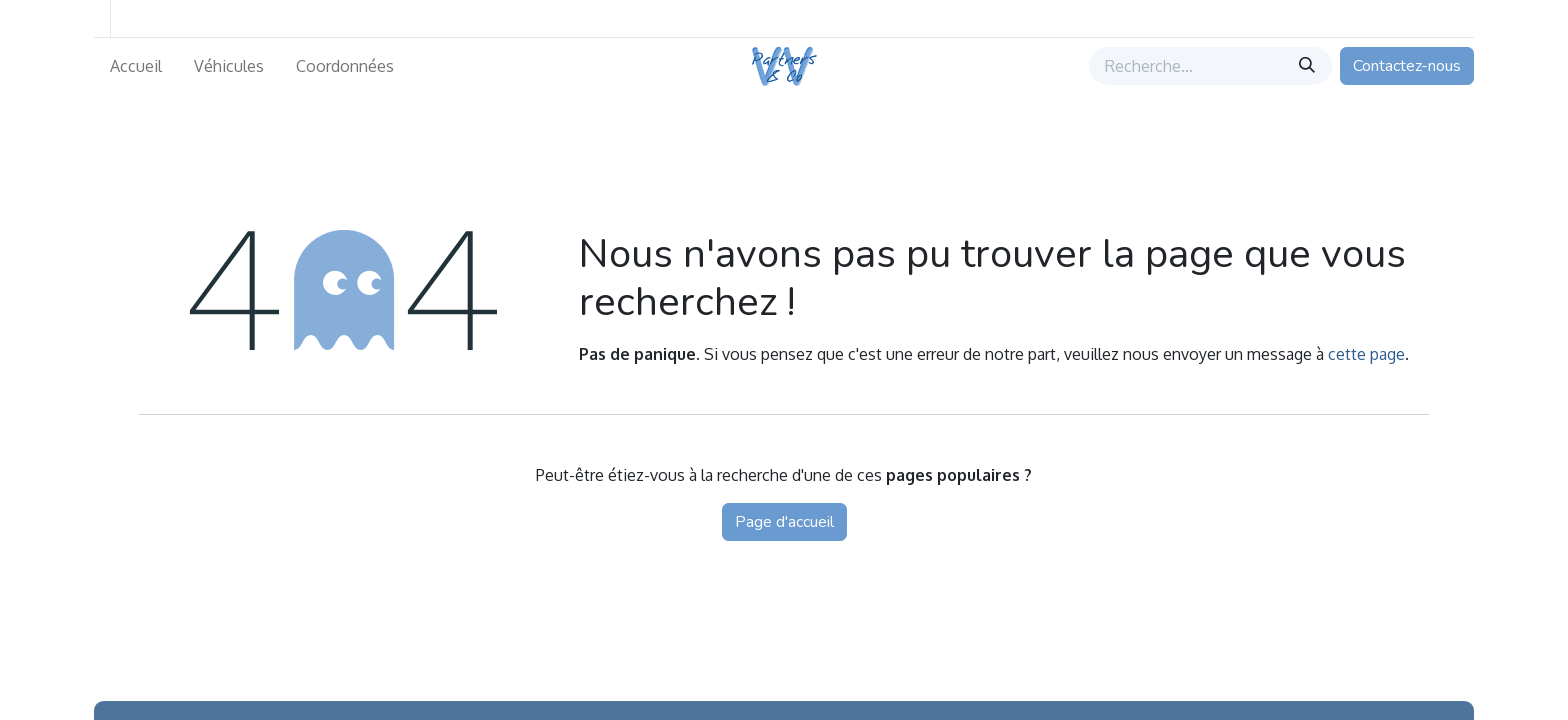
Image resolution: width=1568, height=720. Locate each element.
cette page (1366, 354)
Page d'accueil (784, 522)
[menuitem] (136, 66)
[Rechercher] (1309, 66)
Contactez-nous (1407, 66)
